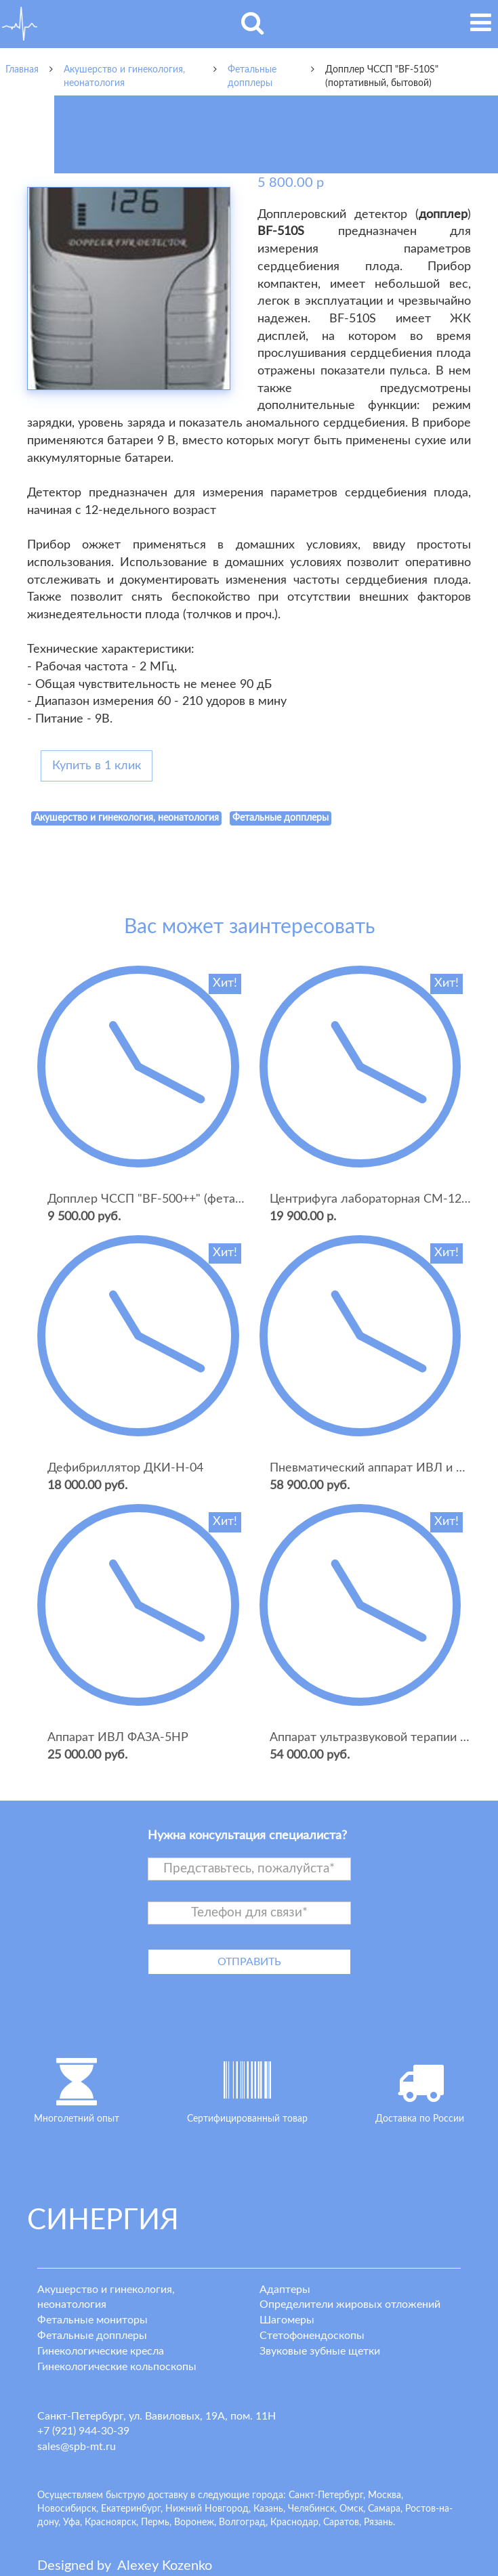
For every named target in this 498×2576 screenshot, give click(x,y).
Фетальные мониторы (92, 2320)
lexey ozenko (164, 2566)
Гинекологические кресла (100, 2351)
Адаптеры (285, 2289)
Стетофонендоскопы (312, 2335)
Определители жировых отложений (350, 2304)
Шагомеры (287, 2320)
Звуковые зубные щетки (320, 2351)
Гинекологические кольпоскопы (116, 2366)
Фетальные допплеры (92, 2335)
